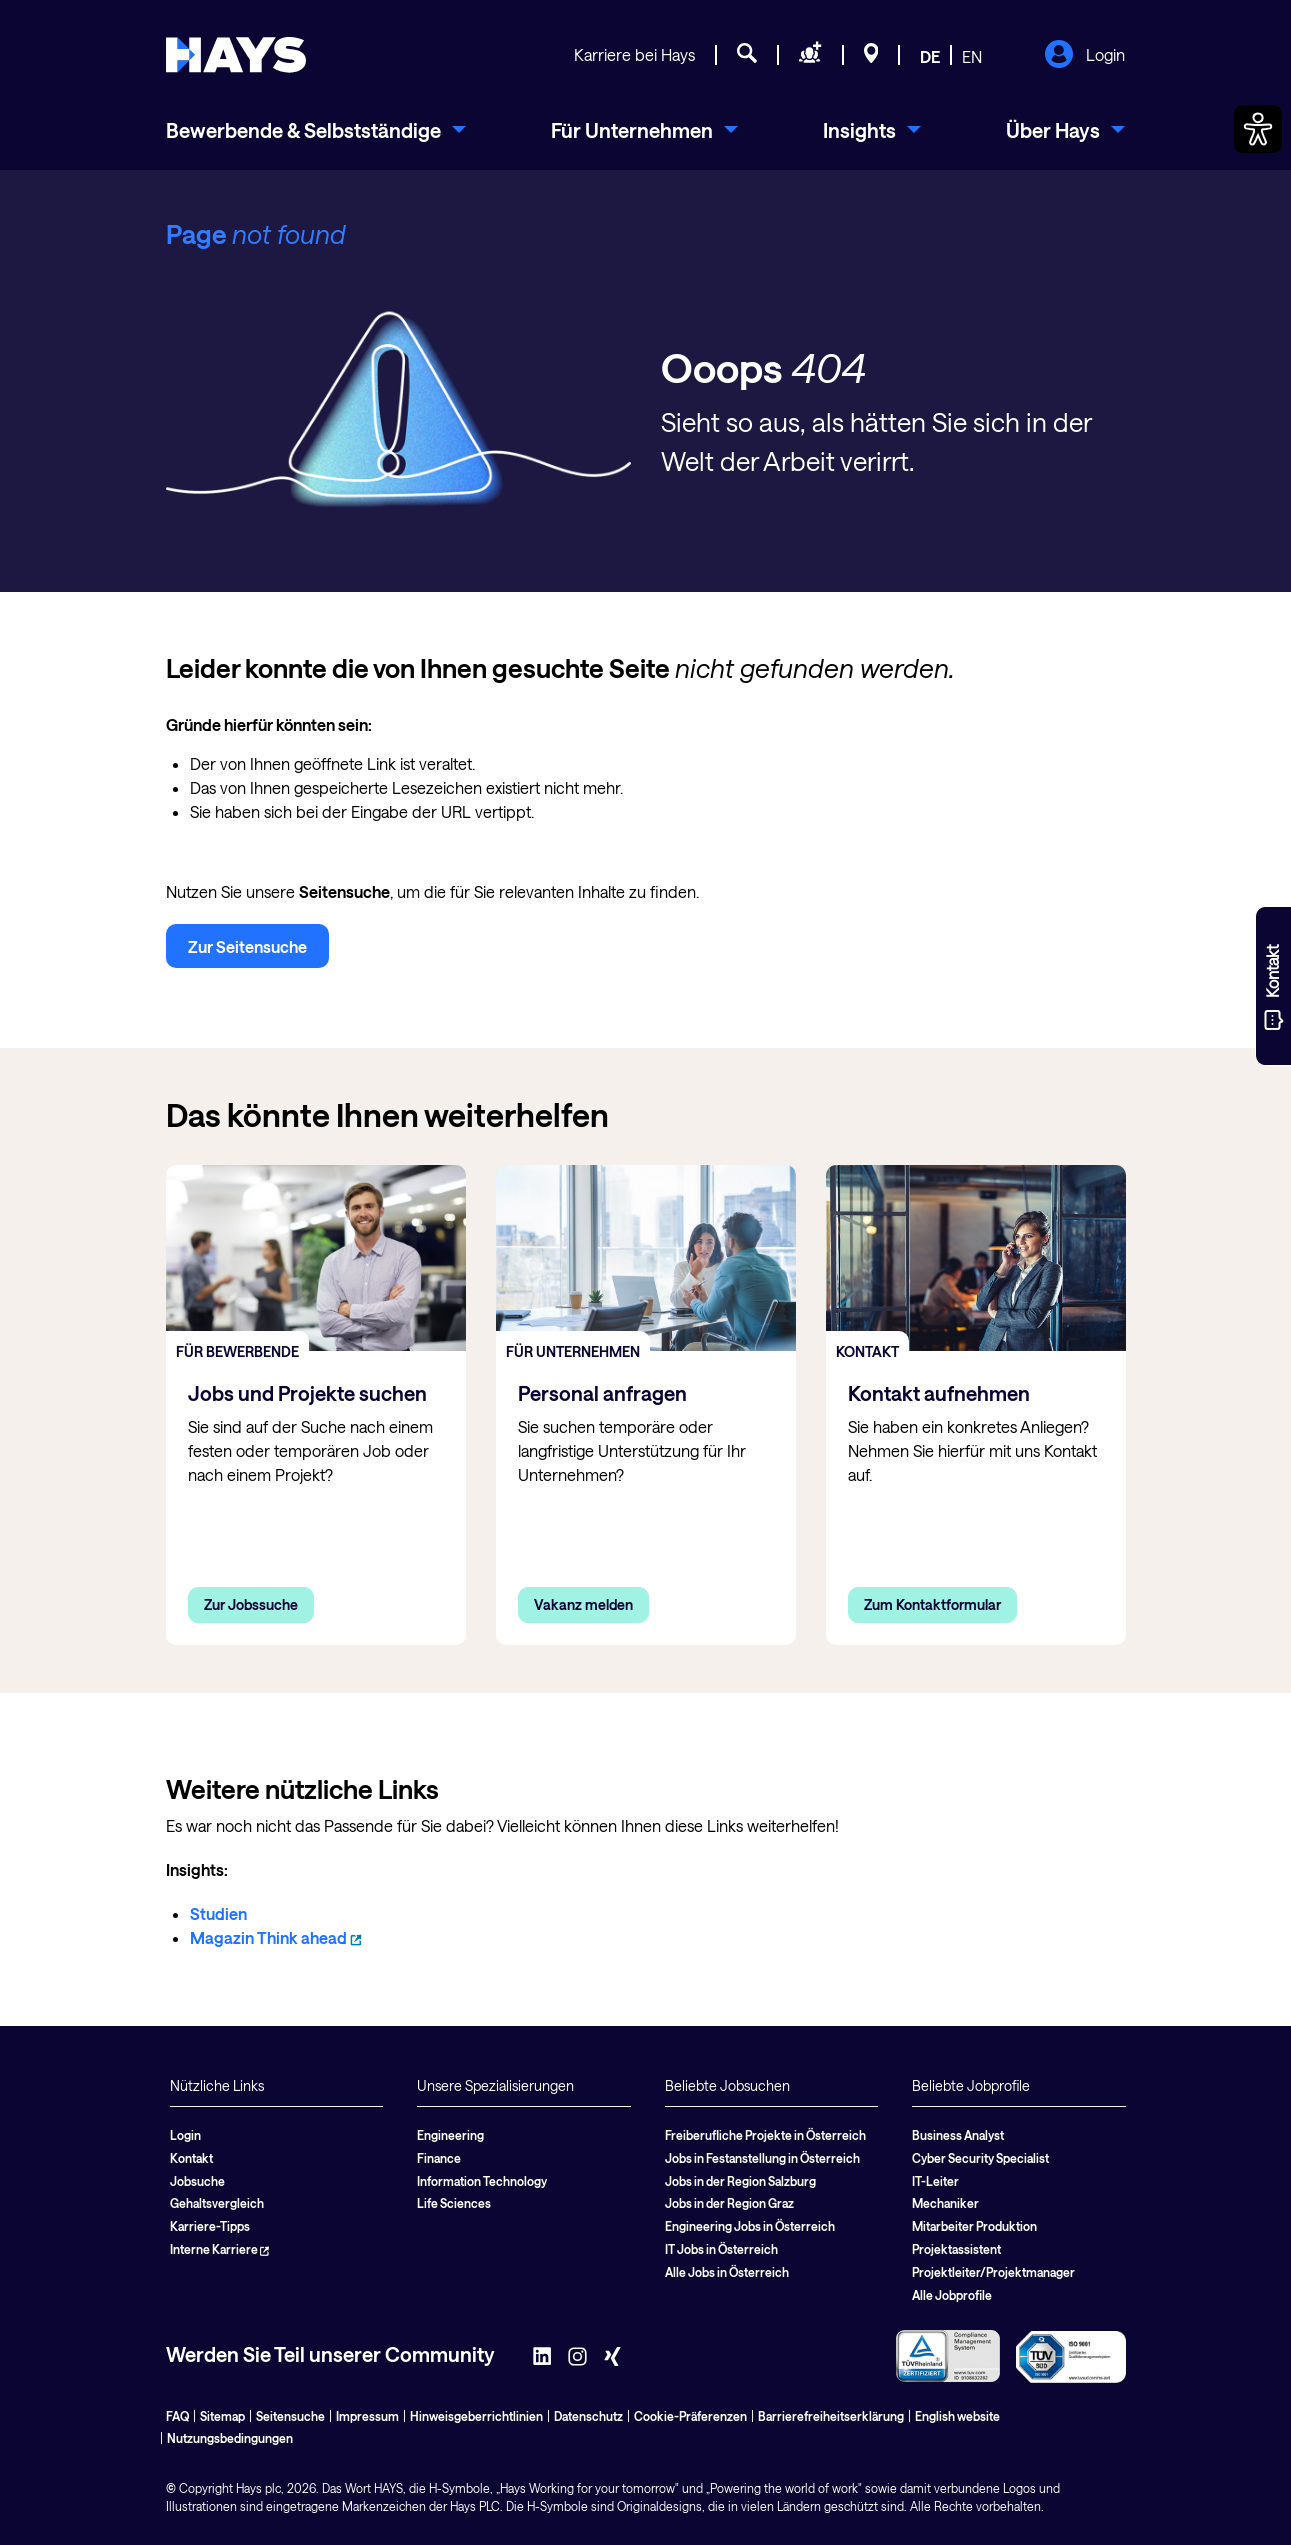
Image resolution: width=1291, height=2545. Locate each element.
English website (957, 2416)
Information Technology (482, 2181)
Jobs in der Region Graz (729, 2203)
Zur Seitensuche (247, 946)
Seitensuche (290, 2416)
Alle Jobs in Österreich (727, 2272)
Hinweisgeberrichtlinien (476, 2416)
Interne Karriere (219, 2249)
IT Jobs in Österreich (721, 2249)
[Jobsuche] (747, 56)
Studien (218, 1913)
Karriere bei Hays (634, 54)
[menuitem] (316, 130)
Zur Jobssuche (251, 1604)
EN (972, 56)
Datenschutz (588, 2416)
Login (1084, 56)
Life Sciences (454, 2203)
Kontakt (191, 2158)
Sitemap (222, 2416)
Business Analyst (958, 2135)
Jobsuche (197, 2181)
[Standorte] (871, 56)
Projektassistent (956, 2249)
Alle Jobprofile (952, 2295)
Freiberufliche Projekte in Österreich (765, 2135)
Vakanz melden (583, 1604)
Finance (439, 2158)
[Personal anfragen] (810, 56)
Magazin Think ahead (276, 1937)
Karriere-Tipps (210, 2226)
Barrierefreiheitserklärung (831, 2416)
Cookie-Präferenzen (690, 2416)
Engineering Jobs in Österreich (750, 2226)
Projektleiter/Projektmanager (993, 2272)
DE (930, 56)
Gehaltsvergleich (217, 2203)
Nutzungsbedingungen (230, 2438)
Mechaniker (945, 2203)
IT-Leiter (935, 2181)
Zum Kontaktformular (932, 1604)
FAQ (177, 2416)
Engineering (450, 2135)
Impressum (367, 2416)
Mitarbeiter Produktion (974, 2226)
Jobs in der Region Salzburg (740, 2181)
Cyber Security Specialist (980, 2158)
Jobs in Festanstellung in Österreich (762, 2158)
